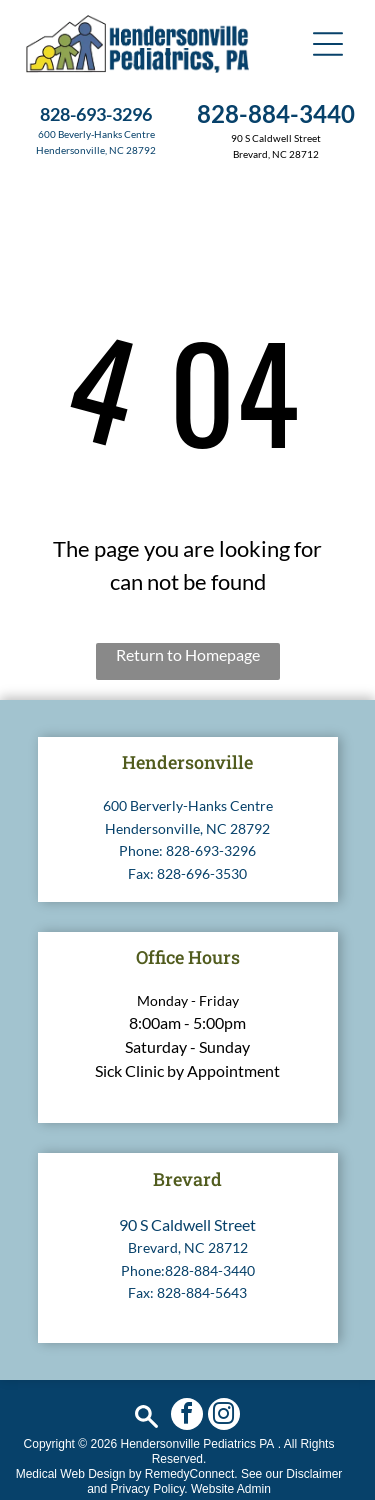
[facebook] (187, 1416)
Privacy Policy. (149, 1489)
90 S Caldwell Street (187, 1224)
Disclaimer (314, 1474)
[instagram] (224, 1416)
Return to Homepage (188, 654)
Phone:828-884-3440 (188, 1270)
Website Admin (231, 1489)
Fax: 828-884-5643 (187, 1292)
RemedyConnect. (191, 1474)
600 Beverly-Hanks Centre (96, 134)
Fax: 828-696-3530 (187, 873)
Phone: (141, 850)
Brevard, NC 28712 (188, 1247)
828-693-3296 (211, 850)
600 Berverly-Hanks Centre (188, 805)
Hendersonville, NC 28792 (96, 150)
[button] (328, 44)
